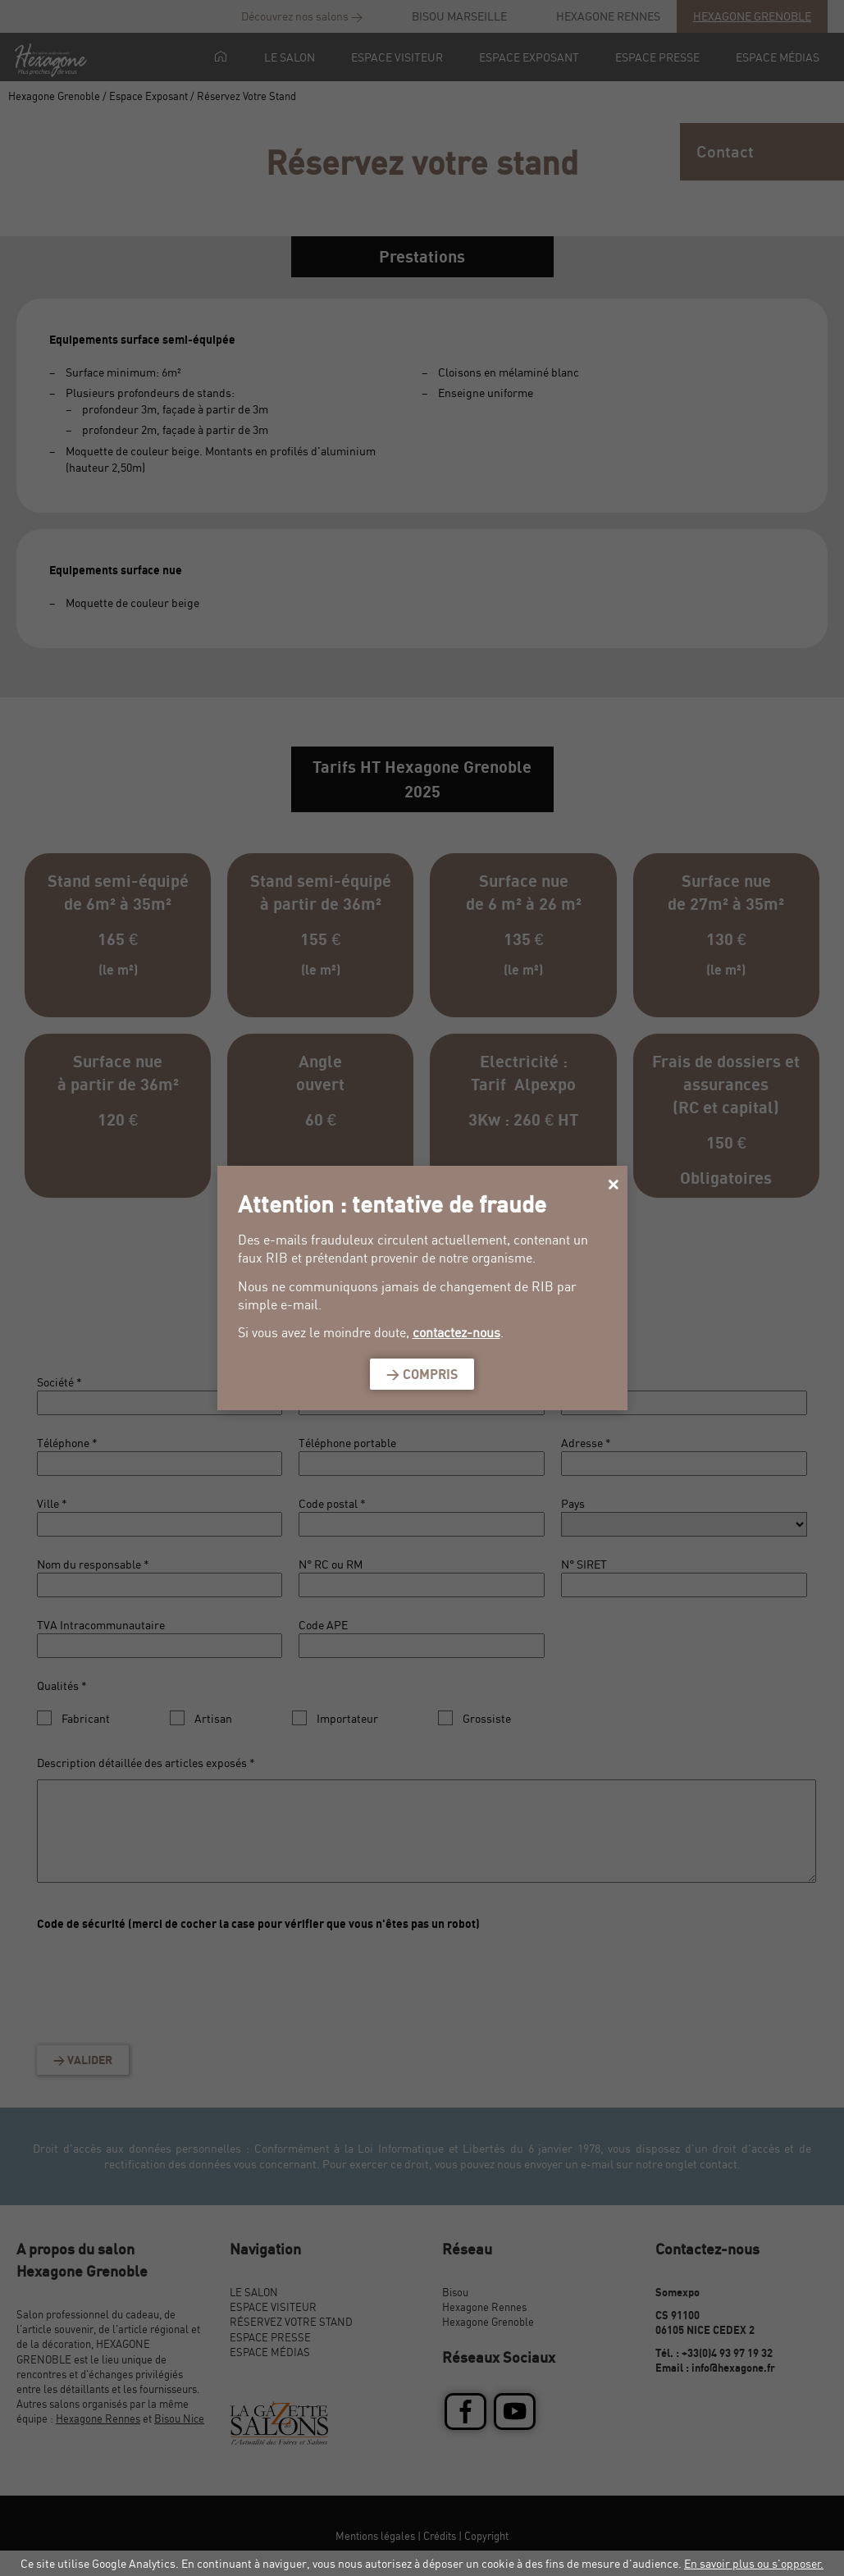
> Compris (422, 1374)
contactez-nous (456, 1332)
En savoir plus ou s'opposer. (753, 2563)
